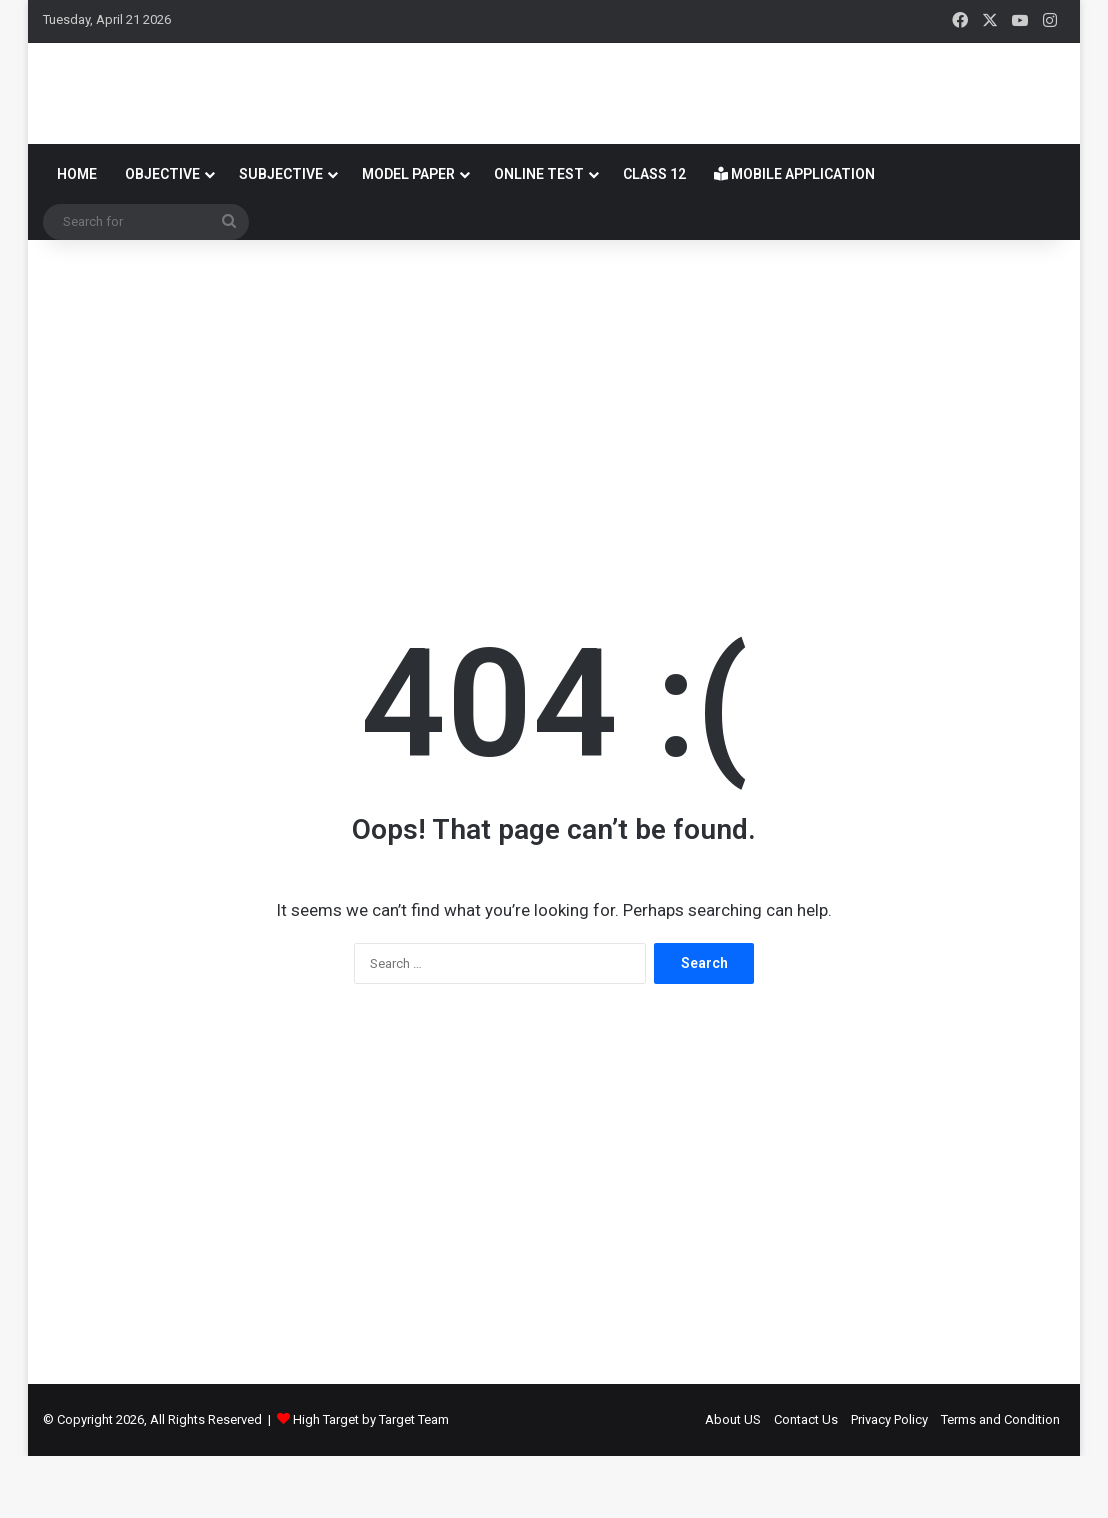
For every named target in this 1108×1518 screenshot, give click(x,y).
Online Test (539, 236)
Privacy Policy (889, 1481)
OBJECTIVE (162, 236)
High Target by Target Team (371, 1481)
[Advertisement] (554, 462)
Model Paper (408, 236)
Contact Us (806, 1481)
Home (77, 236)
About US (733, 1481)
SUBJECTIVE (281, 236)
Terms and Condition (1000, 1481)
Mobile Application (794, 236)
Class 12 (654, 236)
